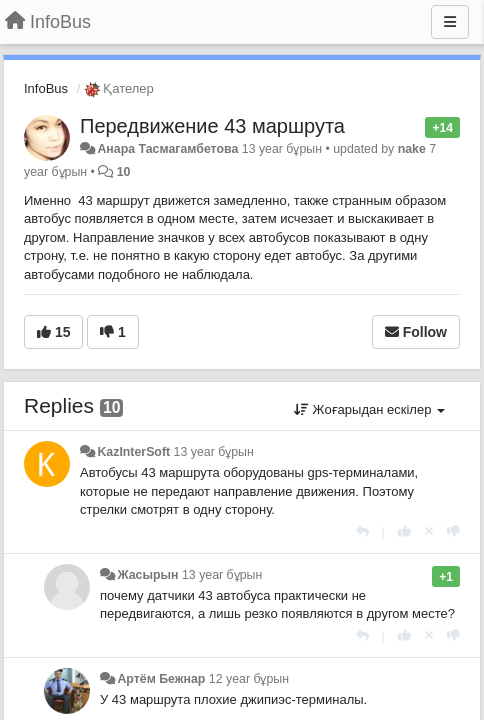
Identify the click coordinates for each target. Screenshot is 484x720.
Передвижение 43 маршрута (212, 126)
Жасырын (147, 575)
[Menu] (450, 22)
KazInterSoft (133, 452)
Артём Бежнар (161, 679)
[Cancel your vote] (429, 531)
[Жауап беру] (362, 531)
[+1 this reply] (404, 531)
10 (124, 172)
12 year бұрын (249, 679)
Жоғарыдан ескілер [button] (369, 409)
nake (412, 149)
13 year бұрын (214, 452)
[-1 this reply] (453, 531)
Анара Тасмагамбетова (167, 149)
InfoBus (46, 88)
